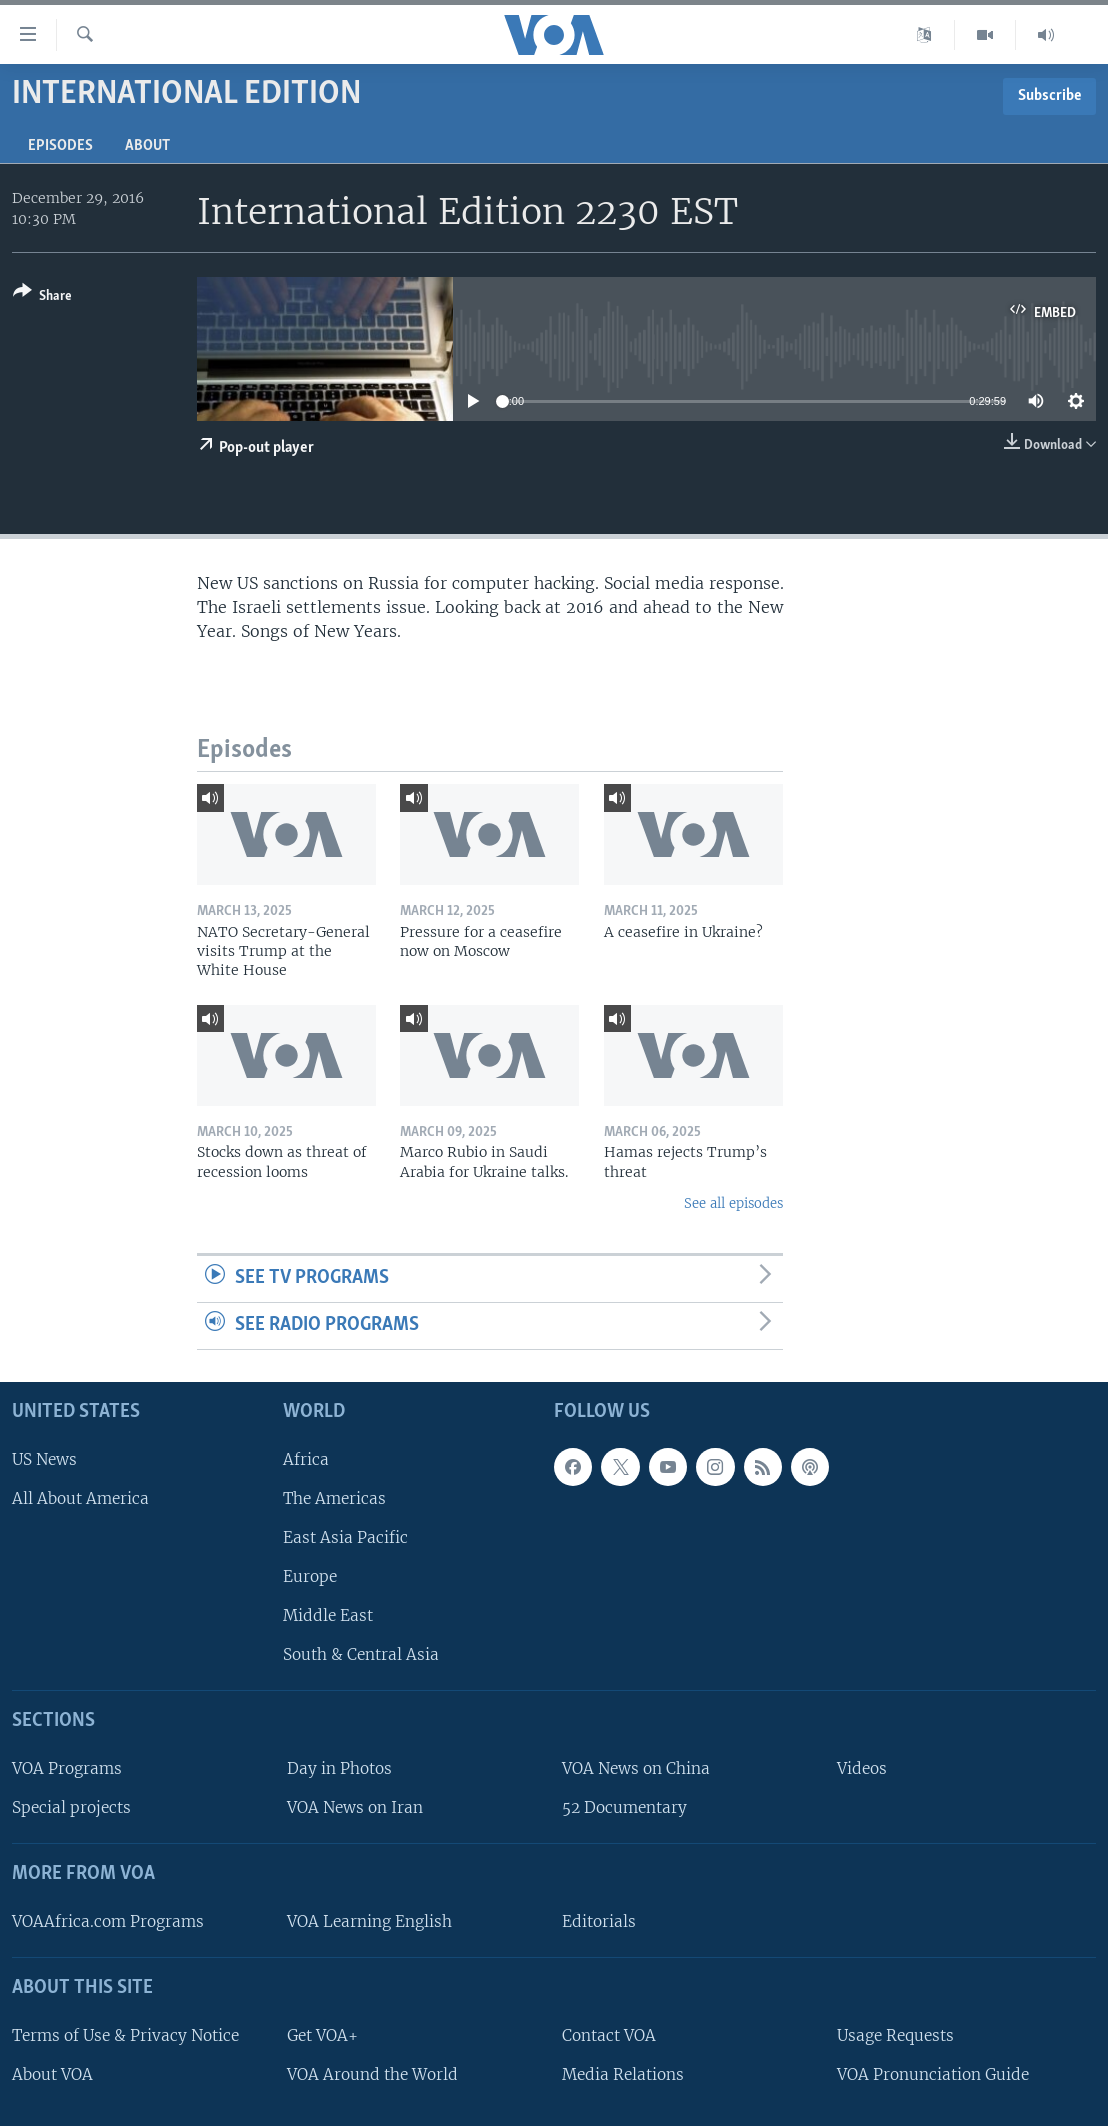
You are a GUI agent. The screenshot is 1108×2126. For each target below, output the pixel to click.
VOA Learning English (369, 1921)
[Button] (42, 297)
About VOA (52, 2074)
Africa (306, 1459)
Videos (862, 1768)
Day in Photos (339, 1768)
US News (44, 1459)
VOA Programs (67, 1768)
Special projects (71, 1807)
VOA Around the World (372, 2074)
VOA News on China (636, 1768)
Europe (310, 1576)
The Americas (334, 1498)
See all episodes (733, 1203)
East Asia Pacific (345, 1537)
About (147, 146)
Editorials (599, 1921)
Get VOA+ (322, 2035)
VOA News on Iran (355, 1807)
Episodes (60, 146)
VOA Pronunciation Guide (933, 2074)
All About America (80, 1498)
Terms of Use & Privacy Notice (125, 2035)
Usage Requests (895, 2035)
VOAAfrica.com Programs (108, 1921)
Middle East (328, 1615)
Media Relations (623, 2074)
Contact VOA (609, 2035)
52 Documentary (624, 1807)
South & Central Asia (361, 1654)
